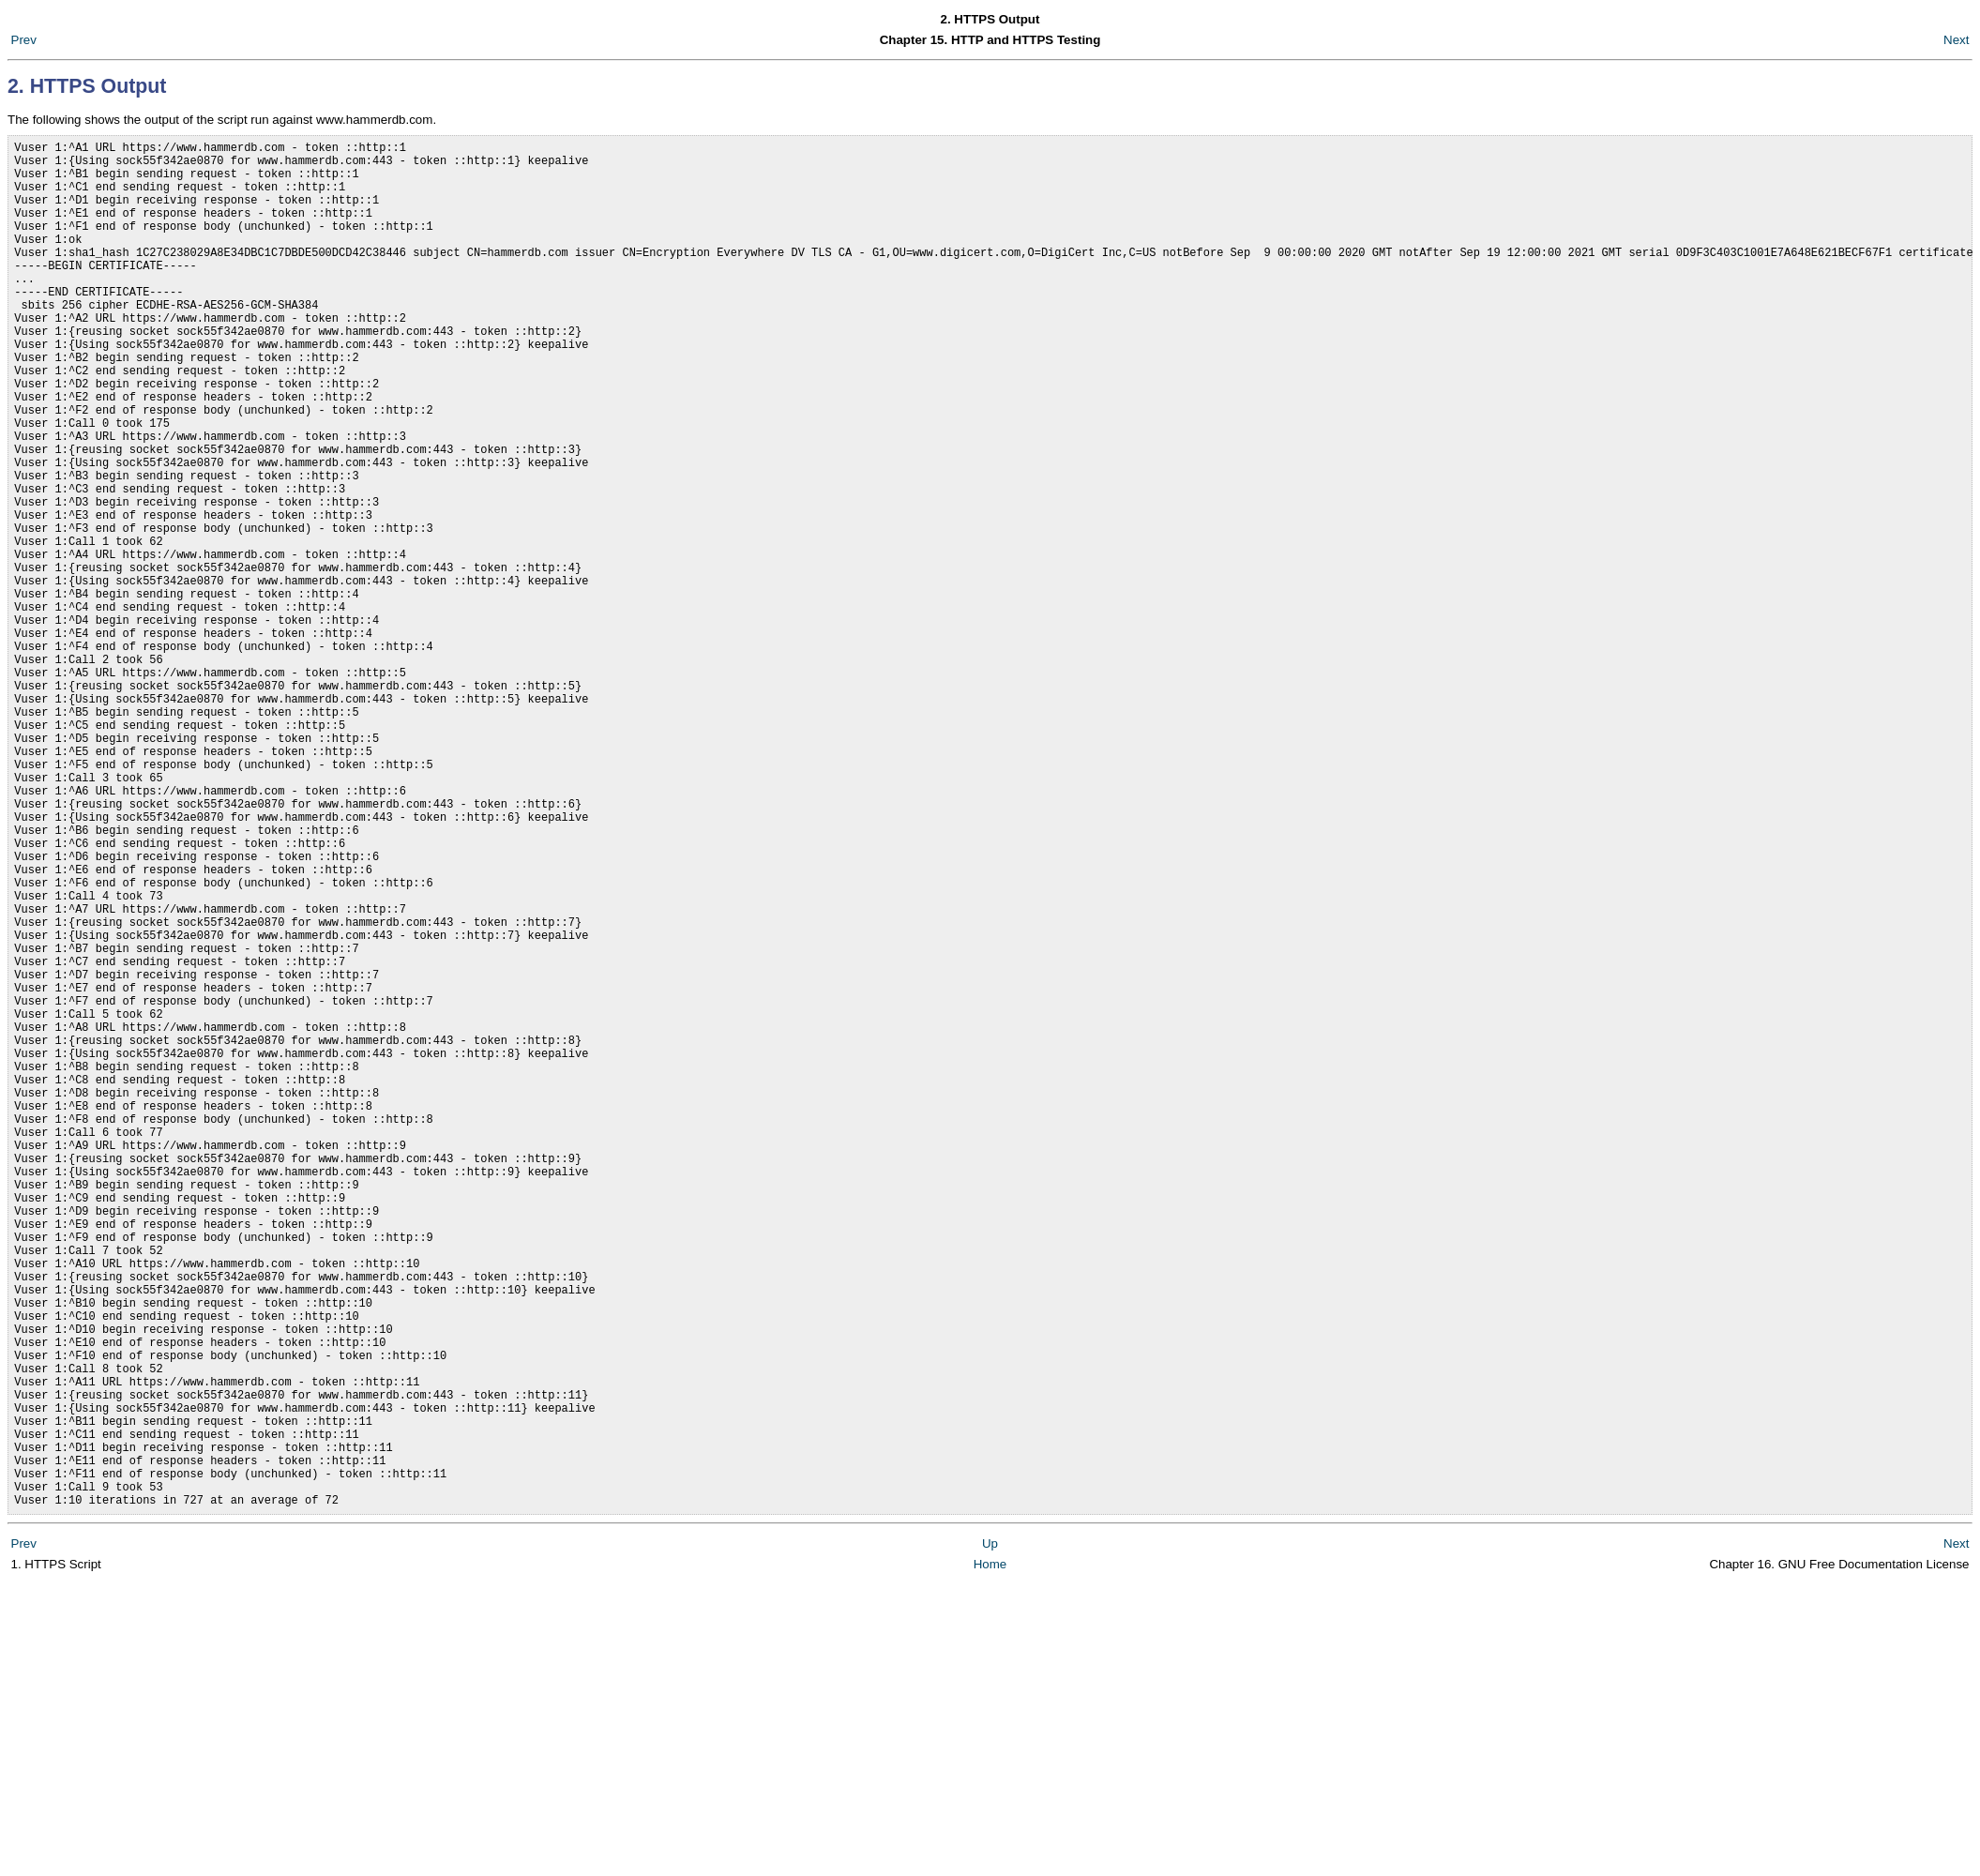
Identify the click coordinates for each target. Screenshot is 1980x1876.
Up (990, 1836)
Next (1956, 40)
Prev (24, 40)
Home (990, 1857)
